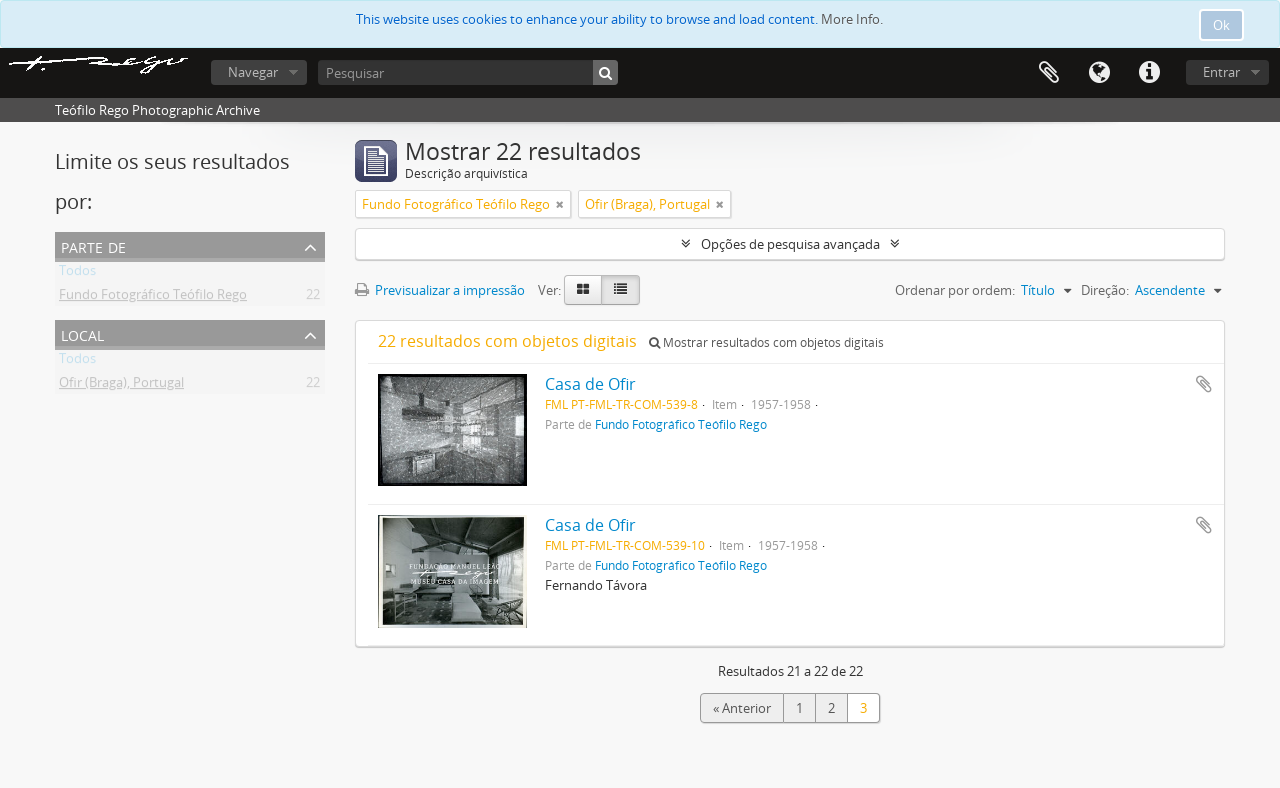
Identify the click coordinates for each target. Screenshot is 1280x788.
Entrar (1221, 72)
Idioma (1099, 73)
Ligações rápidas (1149, 73)
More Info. (852, 19)
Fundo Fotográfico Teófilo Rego (153, 298)
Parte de (93, 245)
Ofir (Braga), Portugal (121, 386)
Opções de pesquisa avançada (790, 244)
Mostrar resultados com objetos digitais (766, 342)
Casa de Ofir (590, 384)
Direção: (1105, 290)
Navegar (253, 72)
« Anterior (742, 708)
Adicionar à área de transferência (1204, 384)
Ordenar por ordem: (955, 290)
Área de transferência (1049, 73)
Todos (77, 274)
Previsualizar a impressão (440, 290)
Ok (1221, 25)
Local (82, 333)
